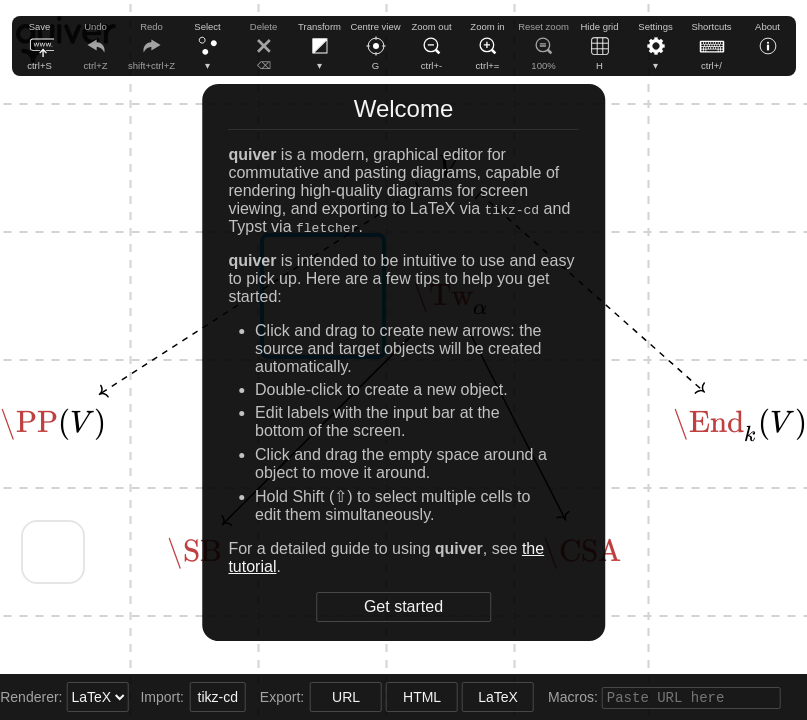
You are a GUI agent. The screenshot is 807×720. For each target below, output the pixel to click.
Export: (265, 697)
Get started (403, 606)
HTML (404, 697)
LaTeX (480, 697)
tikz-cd (199, 697)
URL (328, 697)
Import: (145, 697)
